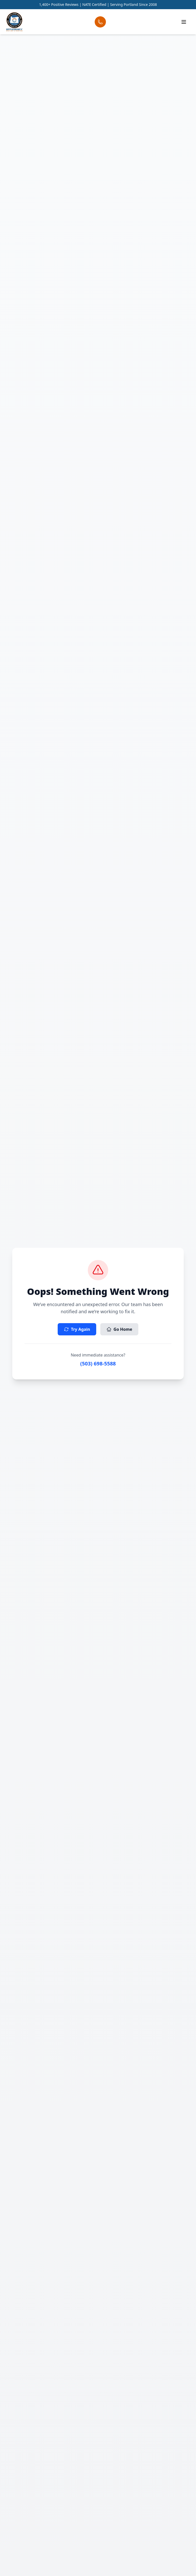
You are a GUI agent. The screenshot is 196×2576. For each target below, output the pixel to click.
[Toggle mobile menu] (184, 22)
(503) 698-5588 (98, 1363)
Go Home (119, 1329)
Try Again (77, 1329)
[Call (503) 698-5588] (100, 22)
